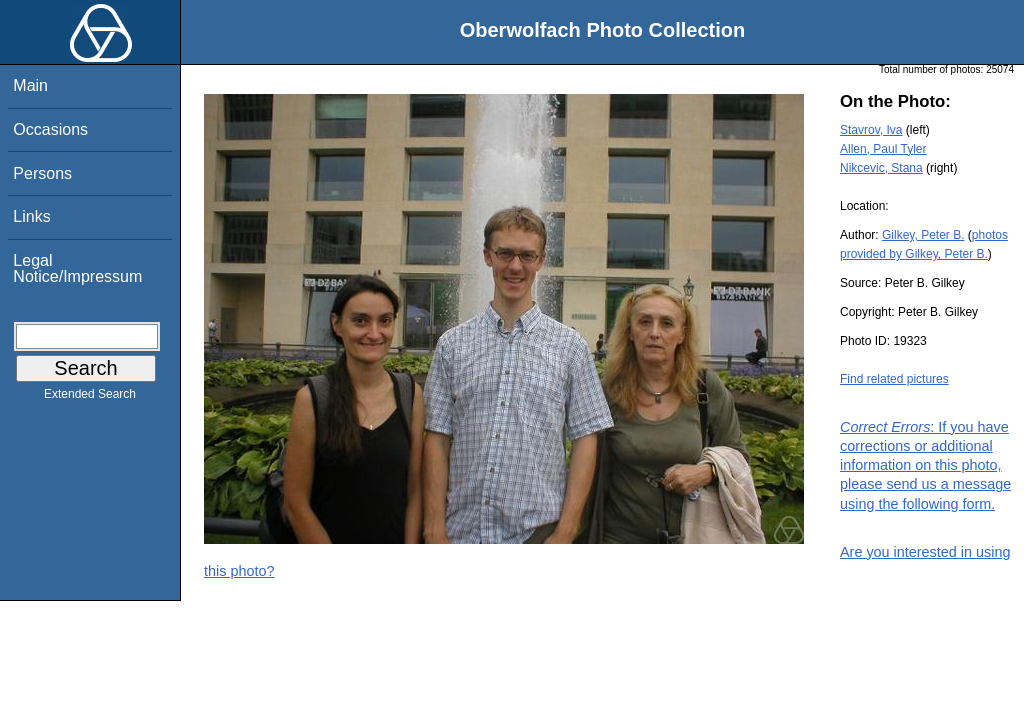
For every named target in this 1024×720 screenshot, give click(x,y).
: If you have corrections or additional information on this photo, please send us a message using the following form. (925, 465)
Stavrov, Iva (871, 130)
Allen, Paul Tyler (883, 149)
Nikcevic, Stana (881, 168)
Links (31, 216)
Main (30, 85)
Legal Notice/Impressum (77, 268)
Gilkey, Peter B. (923, 235)
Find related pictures (894, 379)
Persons (42, 173)
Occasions (50, 129)
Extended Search (90, 398)
